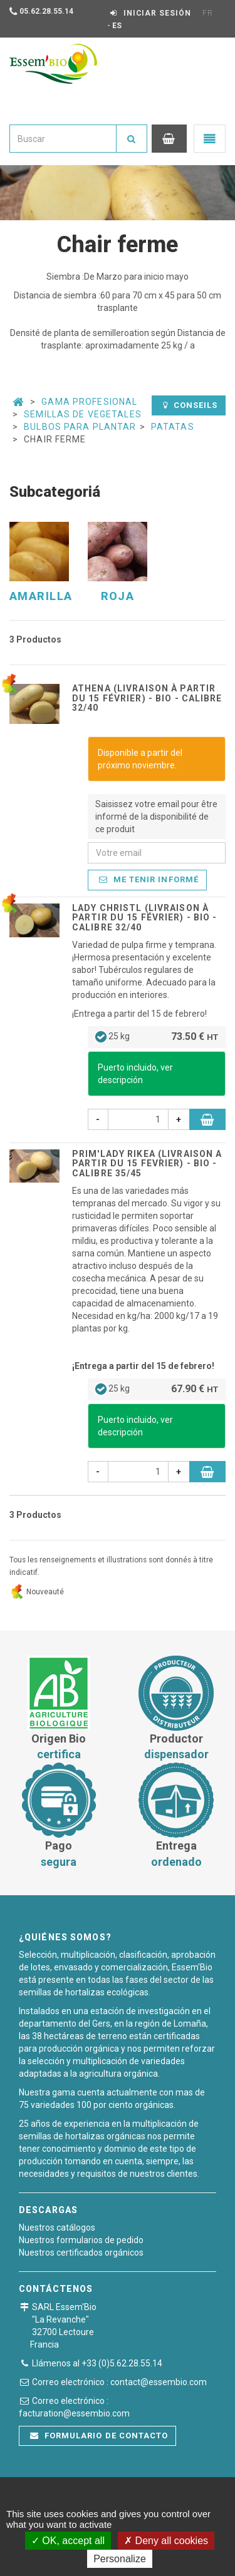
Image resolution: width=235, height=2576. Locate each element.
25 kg (156, 1037)
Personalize (119, 2558)
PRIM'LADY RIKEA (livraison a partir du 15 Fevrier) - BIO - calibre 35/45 (147, 1163)
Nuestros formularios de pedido (81, 2240)
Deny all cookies (166, 2540)
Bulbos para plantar (80, 427)
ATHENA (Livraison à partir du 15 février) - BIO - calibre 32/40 (147, 698)
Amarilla (41, 596)
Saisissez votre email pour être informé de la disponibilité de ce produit (156, 816)
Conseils (190, 405)
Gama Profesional (89, 402)
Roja (118, 596)
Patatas (172, 427)
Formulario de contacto (99, 2435)
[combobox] (63, 139)
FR (207, 13)
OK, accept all (68, 2540)
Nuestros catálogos (57, 2227)
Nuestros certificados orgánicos (81, 2253)
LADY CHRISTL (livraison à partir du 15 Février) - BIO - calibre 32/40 (144, 917)
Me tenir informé (149, 879)
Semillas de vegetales (83, 414)
